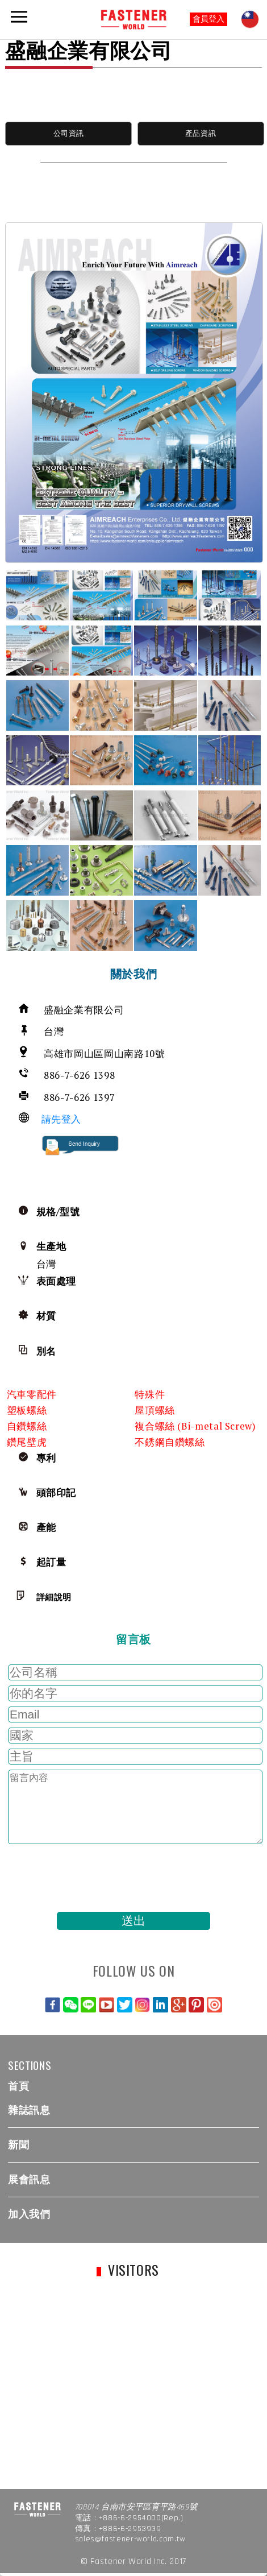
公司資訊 (69, 133)
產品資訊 (200, 133)
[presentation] (91, 1878)
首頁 (18, 2086)
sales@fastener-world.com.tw (130, 2539)
